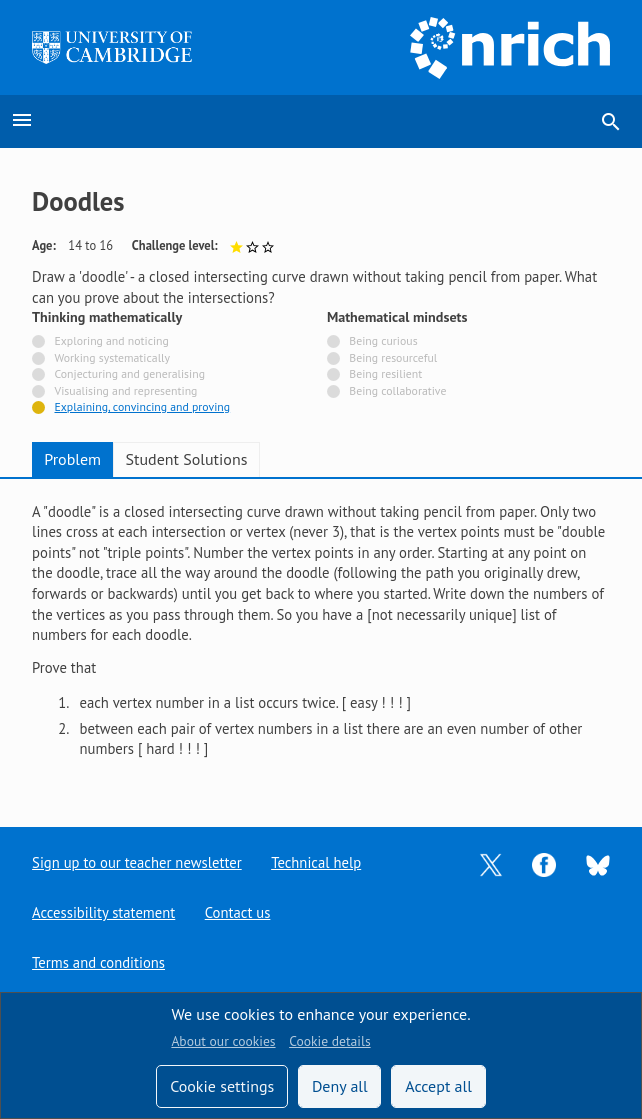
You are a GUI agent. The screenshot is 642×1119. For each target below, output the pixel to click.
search (611, 122)
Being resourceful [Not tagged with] (393, 358)
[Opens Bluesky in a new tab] (598, 863)
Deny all (340, 1086)
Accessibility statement (103, 912)
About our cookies (223, 1041)
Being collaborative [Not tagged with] (397, 391)
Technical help (317, 862)
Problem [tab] (72, 459)
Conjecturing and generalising (130, 374)
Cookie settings (222, 1086)
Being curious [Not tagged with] (383, 341)
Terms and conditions (98, 962)
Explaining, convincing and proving (143, 407)
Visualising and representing (126, 391)
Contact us (238, 912)
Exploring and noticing (112, 341)
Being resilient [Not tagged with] (385, 374)
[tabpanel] (321, 637)
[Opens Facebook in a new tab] (544, 863)
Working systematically (113, 358)
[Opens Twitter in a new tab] (491, 863)
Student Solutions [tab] (187, 459)
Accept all (438, 1086)
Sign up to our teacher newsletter (137, 862)
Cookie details (329, 1041)
